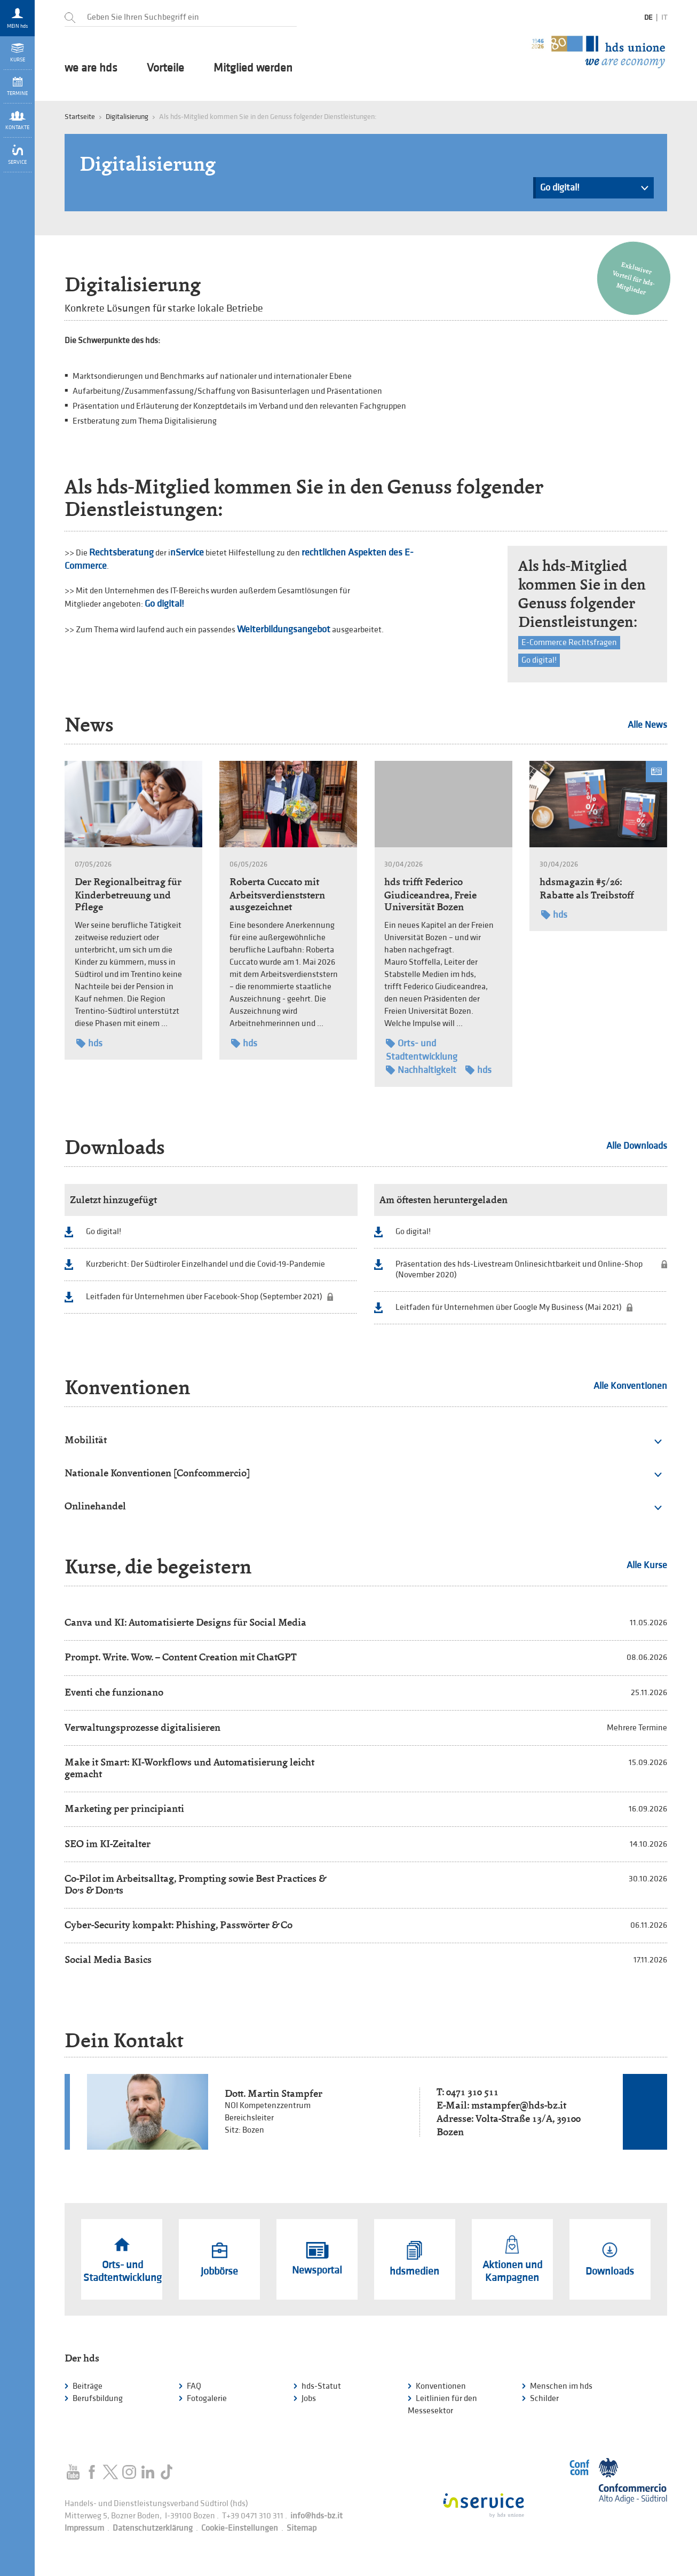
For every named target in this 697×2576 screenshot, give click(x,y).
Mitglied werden (252, 68)
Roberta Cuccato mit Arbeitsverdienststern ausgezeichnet (277, 894)
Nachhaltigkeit (421, 1070)
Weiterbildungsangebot (283, 629)
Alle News (647, 724)
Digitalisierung (127, 116)
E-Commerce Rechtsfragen (569, 643)
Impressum (84, 2528)
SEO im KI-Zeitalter (108, 1844)
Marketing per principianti (124, 1808)
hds (89, 1043)
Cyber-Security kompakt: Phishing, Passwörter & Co (178, 1925)
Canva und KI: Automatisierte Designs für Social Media (185, 1622)
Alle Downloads (636, 1145)
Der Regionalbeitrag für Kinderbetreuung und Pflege (128, 894)
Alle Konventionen (630, 1386)
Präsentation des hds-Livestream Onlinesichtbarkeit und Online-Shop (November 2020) (519, 1269)
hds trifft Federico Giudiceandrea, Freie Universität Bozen (430, 894)
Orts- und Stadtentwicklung (421, 1049)
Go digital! (594, 190)
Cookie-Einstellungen (239, 2528)
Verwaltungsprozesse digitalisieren (142, 1727)
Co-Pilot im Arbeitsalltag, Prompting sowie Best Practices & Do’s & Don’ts (195, 1884)
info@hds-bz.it (316, 2516)
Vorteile (165, 68)
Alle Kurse (647, 1565)
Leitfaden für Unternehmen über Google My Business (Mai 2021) (508, 1307)
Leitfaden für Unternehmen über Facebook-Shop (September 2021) (204, 1297)
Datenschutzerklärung (153, 2528)
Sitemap (301, 2528)
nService (187, 552)
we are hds (91, 68)
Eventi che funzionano (114, 1692)
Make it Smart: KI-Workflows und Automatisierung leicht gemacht (189, 1768)
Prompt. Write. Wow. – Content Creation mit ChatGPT (181, 1657)
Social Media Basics (108, 1959)
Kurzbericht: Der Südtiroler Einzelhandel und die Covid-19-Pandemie (205, 1264)
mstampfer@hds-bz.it (518, 2105)
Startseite (80, 116)
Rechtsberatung (121, 552)
